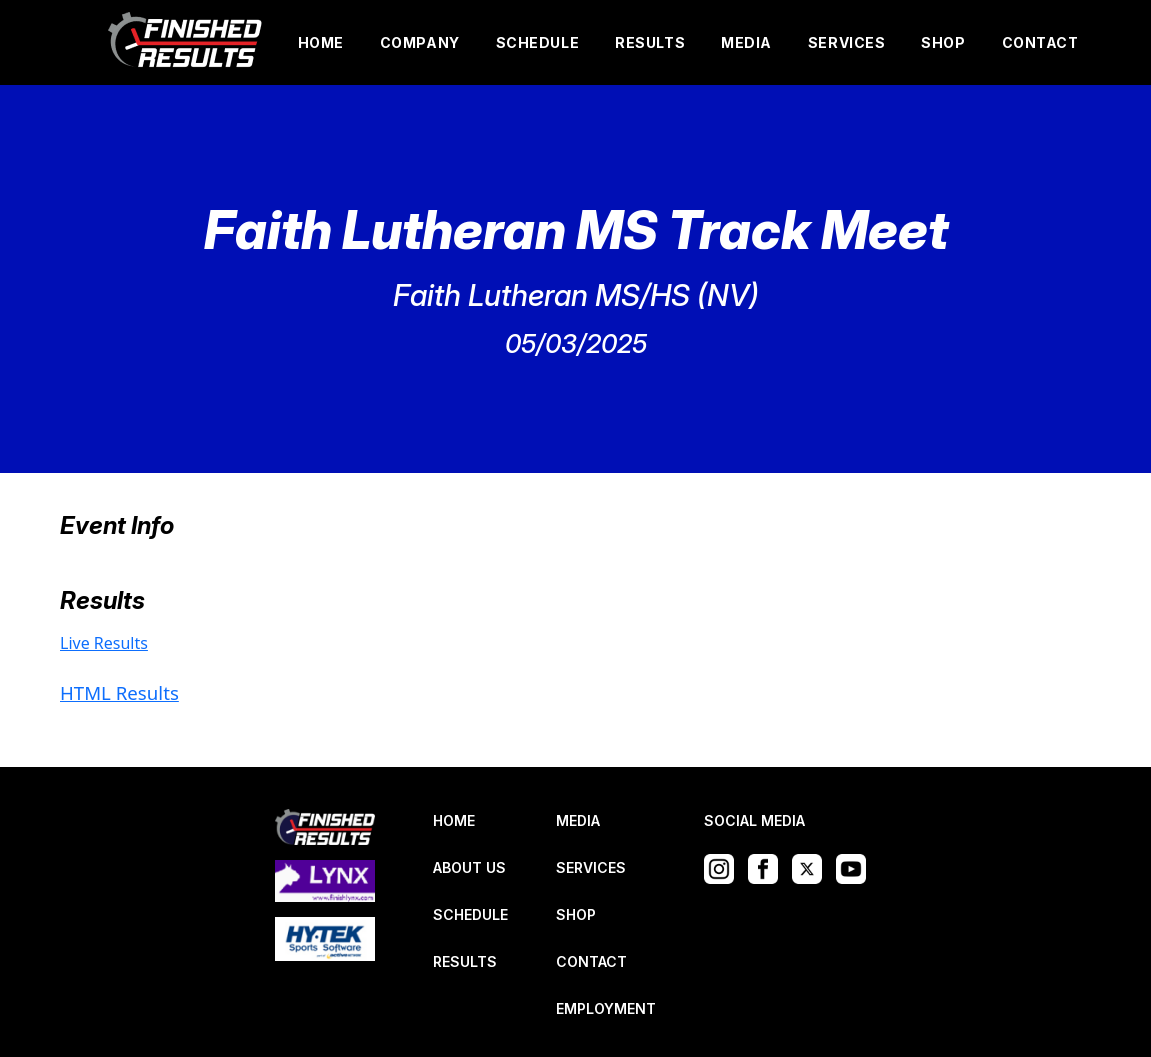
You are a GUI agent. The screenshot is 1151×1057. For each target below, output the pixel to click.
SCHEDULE (537, 42)
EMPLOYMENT (606, 1008)
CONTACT (1040, 42)
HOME (321, 42)
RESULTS (650, 42)
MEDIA (746, 42)
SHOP (943, 42)
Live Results (104, 643)
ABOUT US (469, 867)
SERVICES (846, 42)
